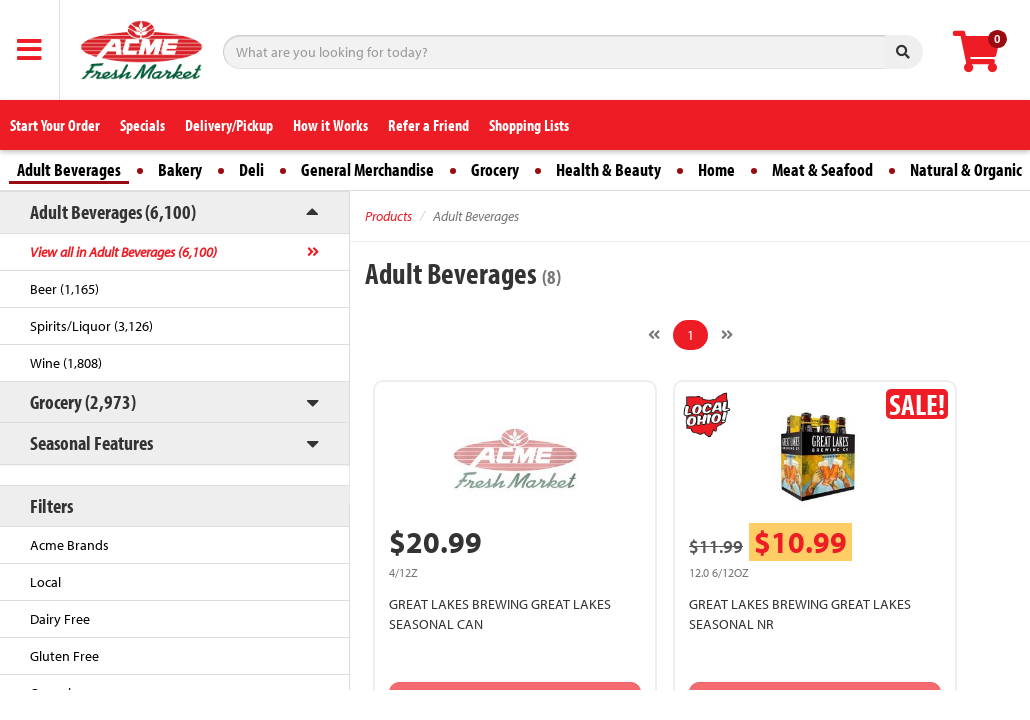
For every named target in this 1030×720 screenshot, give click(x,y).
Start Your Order (55, 125)
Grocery (495, 169)
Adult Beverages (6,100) (113, 211)
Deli (251, 169)
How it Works (330, 125)
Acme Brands (69, 545)
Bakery (180, 169)
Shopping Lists (529, 125)
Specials (142, 125)
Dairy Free (60, 619)
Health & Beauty (608, 169)
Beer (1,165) (64, 289)
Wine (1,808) (66, 363)
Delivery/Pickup (229, 125)
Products (388, 216)
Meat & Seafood (822, 169)
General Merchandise (367, 169)
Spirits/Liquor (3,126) (91, 326)
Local (45, 582)
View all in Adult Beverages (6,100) (123, 252)
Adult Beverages (69, 169)
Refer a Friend (428, 125)
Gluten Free (64, 656)
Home (716, 169)
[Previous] (654, 335)
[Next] (727, 335)
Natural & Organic (966, 169)
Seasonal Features (91, 442)
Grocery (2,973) (83, 401)
